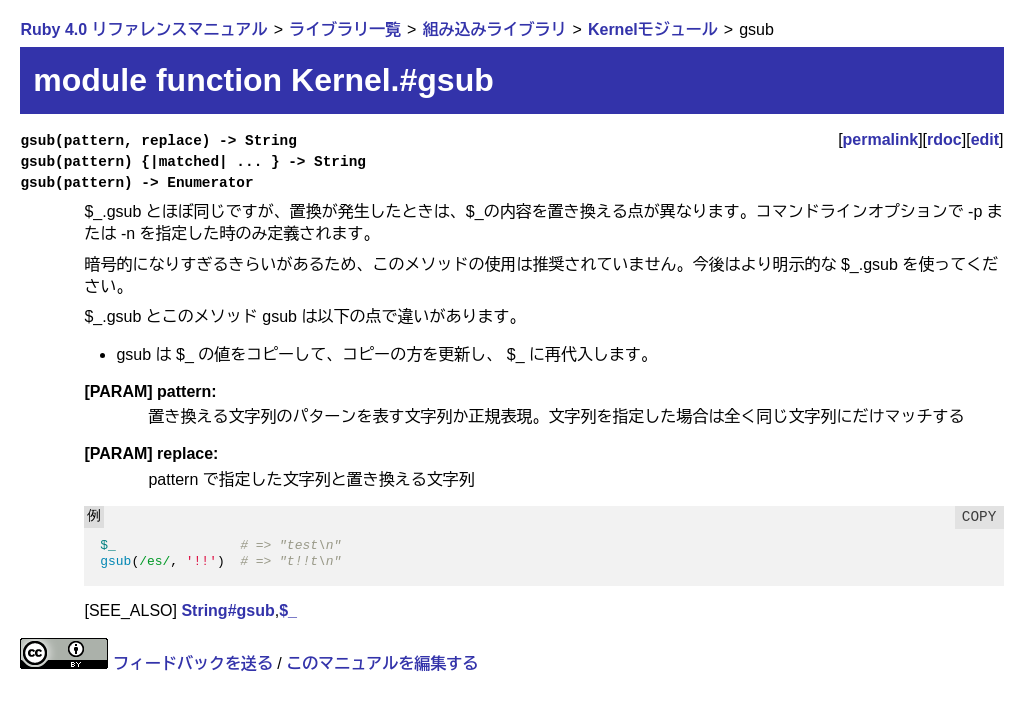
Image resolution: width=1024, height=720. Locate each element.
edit (985, 139)
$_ (288, 610)
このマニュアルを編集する (382, 663)
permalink (881, 139)
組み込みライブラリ (494, 29)
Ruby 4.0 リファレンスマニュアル (143, 29)
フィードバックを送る (193, 663)
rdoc (944, 139)
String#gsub (227, 610)
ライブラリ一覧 (345, 29)
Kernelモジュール (653, 29)
